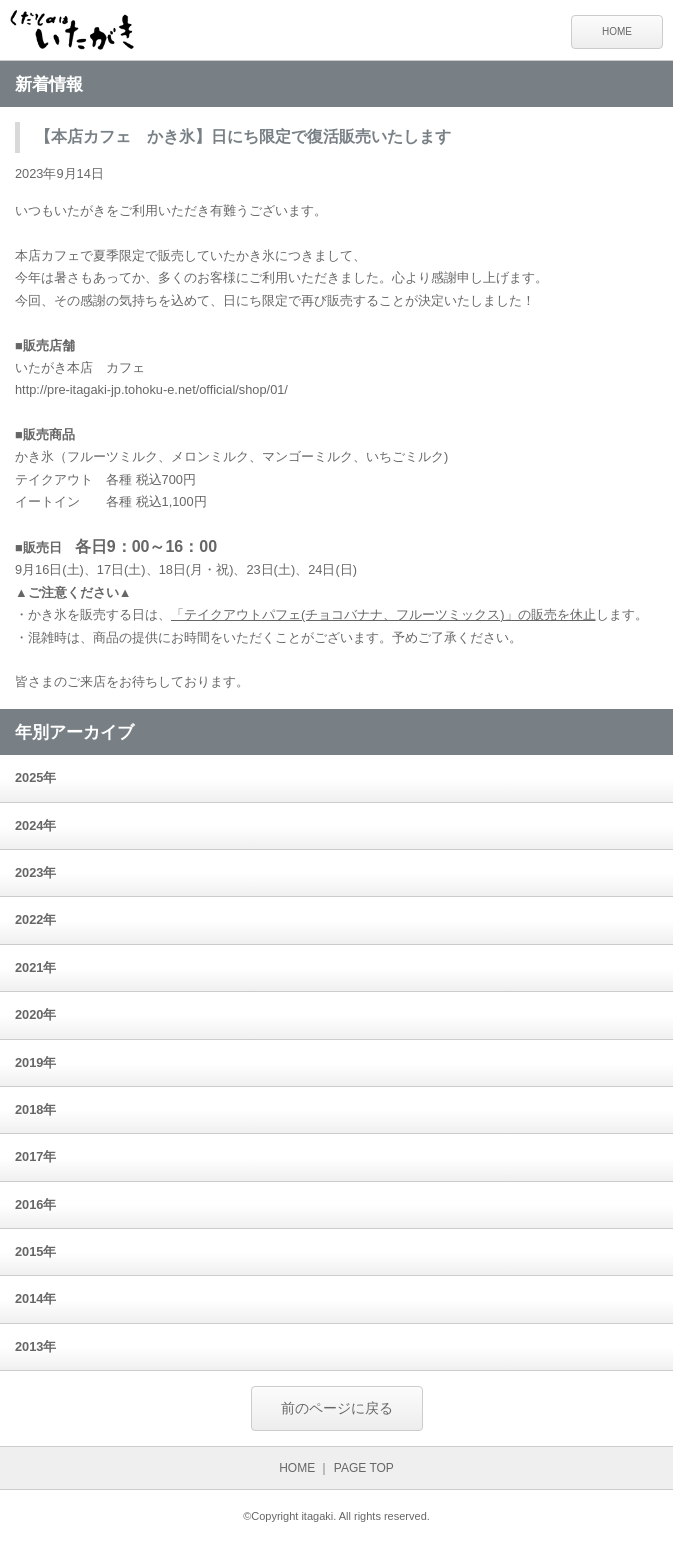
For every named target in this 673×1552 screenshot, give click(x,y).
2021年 (35, 967)
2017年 (35, 1156)
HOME (617, 31)
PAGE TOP (364, 1468)
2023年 (35, 872)
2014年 (35, 1298)
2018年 (35, 1109)
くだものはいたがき (80, 32)
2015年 (35, 1251)
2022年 (35, 919)
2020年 (35, 1014)
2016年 (35, 1204)
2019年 (35, 1062)
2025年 (35, 777)
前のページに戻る (337, 1408)
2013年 (35, 1346)
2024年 (35, 825)
